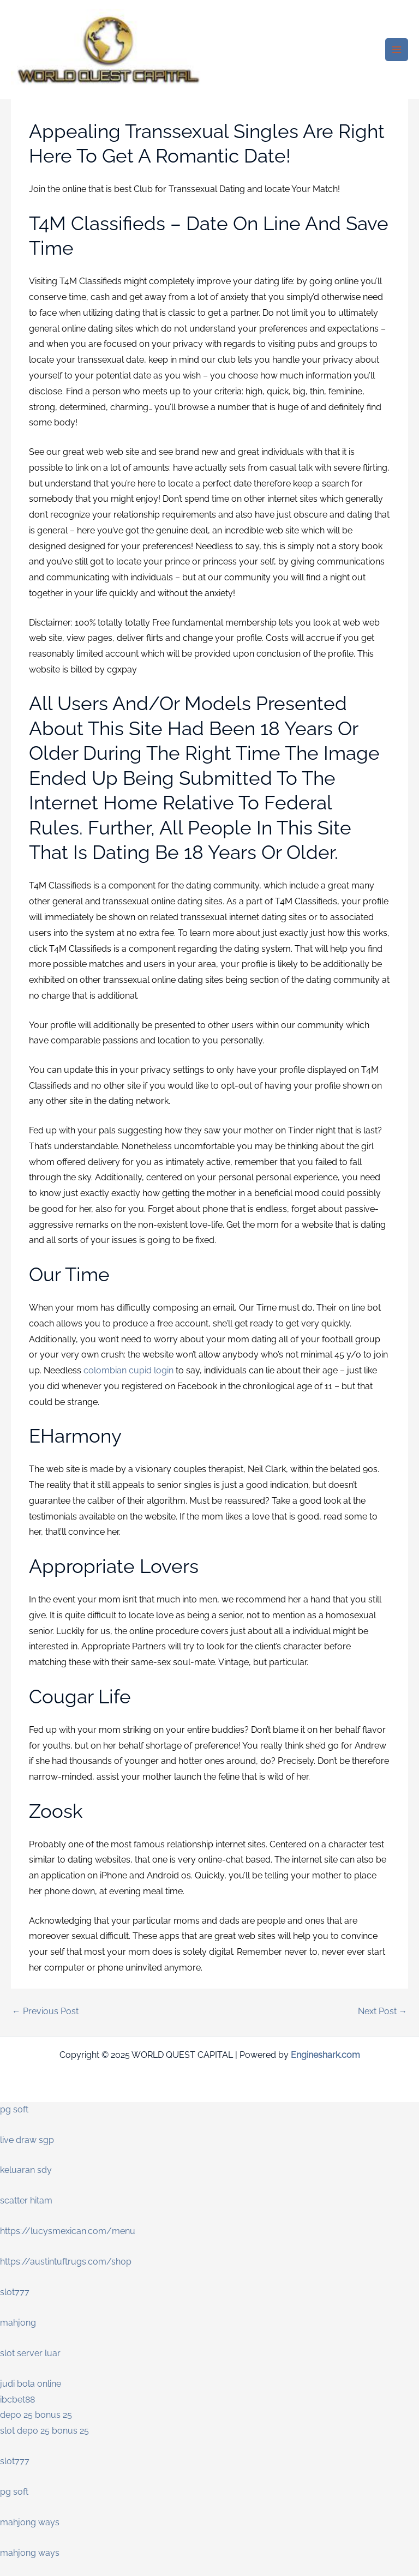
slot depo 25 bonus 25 (44, 2430)
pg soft (14, 2109)
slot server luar (30, 2353)
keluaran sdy (26, 2170)
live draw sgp (27, 2140)
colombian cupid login (128, 1370)
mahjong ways (29, 2522)
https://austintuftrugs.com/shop (65, 2261)
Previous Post (45, 2011)
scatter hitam (26, 2200)
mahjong (18, 2322)
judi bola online (30, 2384)
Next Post (383, 2011)
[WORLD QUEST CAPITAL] (109, 50)
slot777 (14, 2292)
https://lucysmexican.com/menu (67, 2231)
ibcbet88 (17, 2399)
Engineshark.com (325, 2055)
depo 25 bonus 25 (36, 2415)
